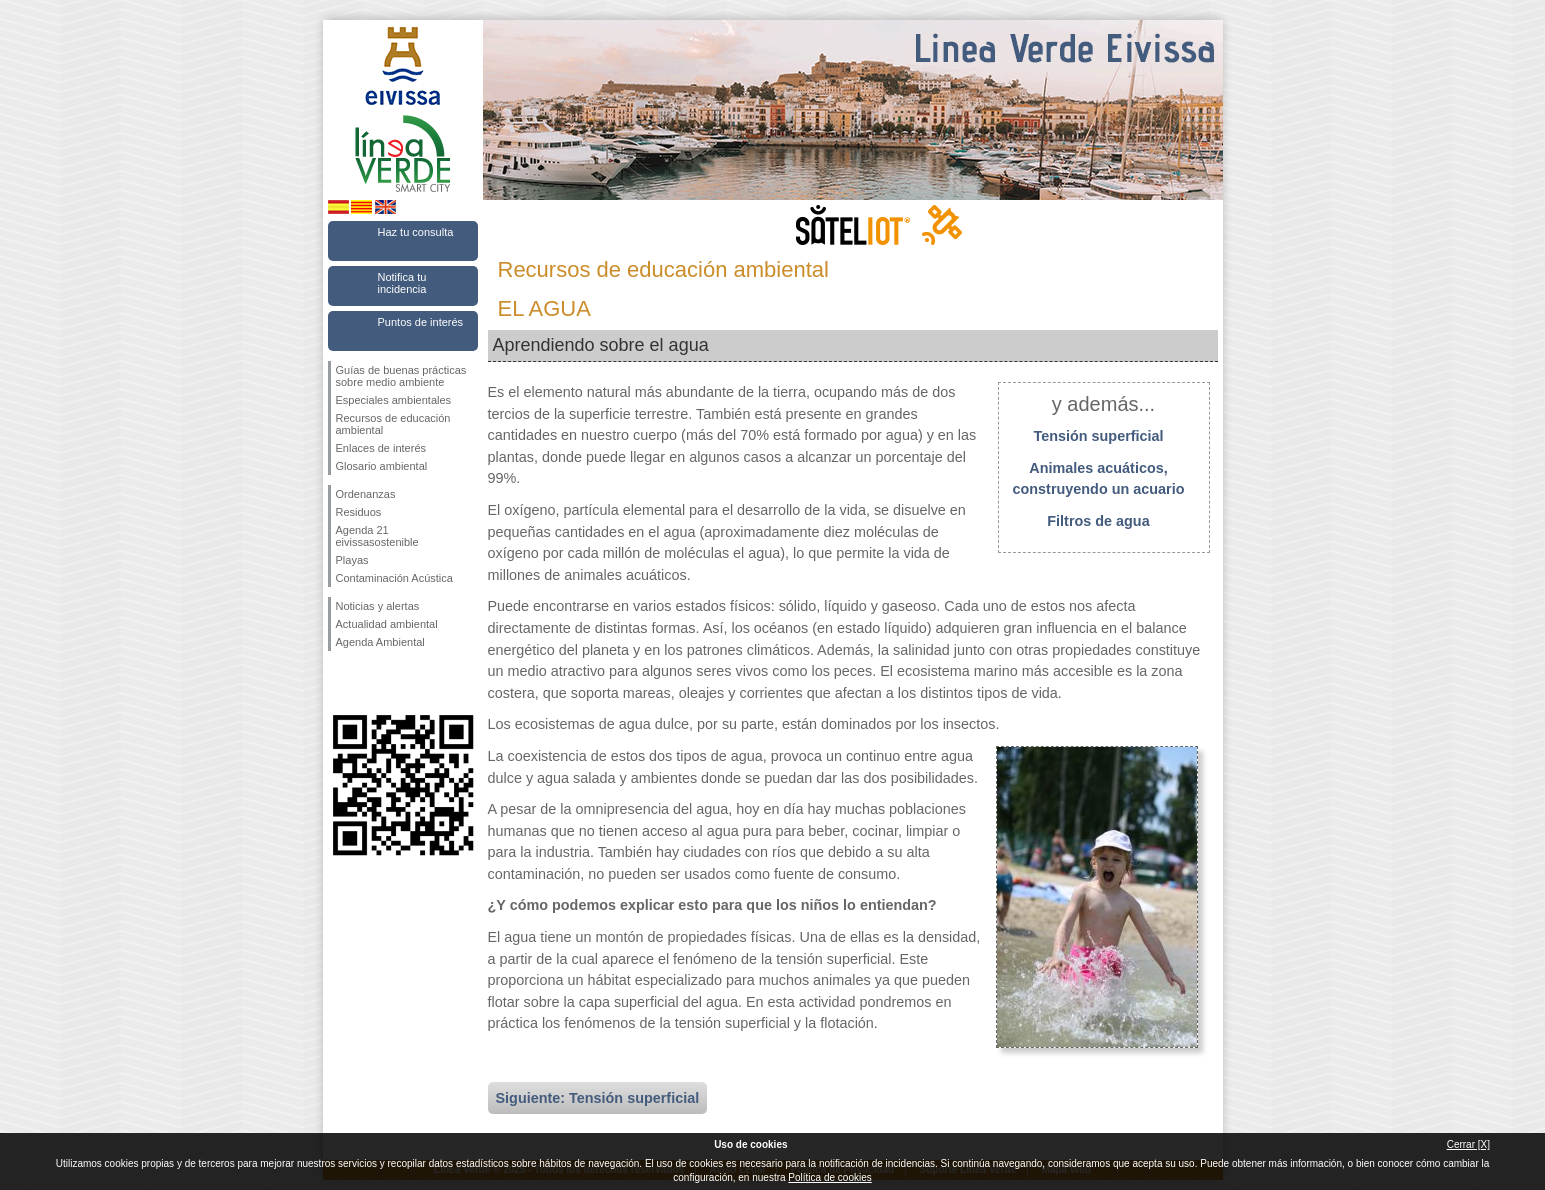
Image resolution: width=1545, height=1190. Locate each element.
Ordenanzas (366, 494)
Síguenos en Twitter (373, 683)
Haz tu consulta (416, 232)
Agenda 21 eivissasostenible (377, 536)
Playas (352, 560)
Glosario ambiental (382, 466)
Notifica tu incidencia (402, 283)
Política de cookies (829, 1177)
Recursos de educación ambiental (393, 424)
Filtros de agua (1098, 521)
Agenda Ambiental (380, 642)
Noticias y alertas (378, 606)
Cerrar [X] (1468, 1144)
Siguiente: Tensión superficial (598, 1098)
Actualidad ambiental (387, 624)
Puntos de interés (421, 322)
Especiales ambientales (394, 400)
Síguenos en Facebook (340, 683)
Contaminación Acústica (394, 578)
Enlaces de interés (381, 448)
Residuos (359, 512)
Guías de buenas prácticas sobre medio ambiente (401, 376)
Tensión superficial (1098, 436)
